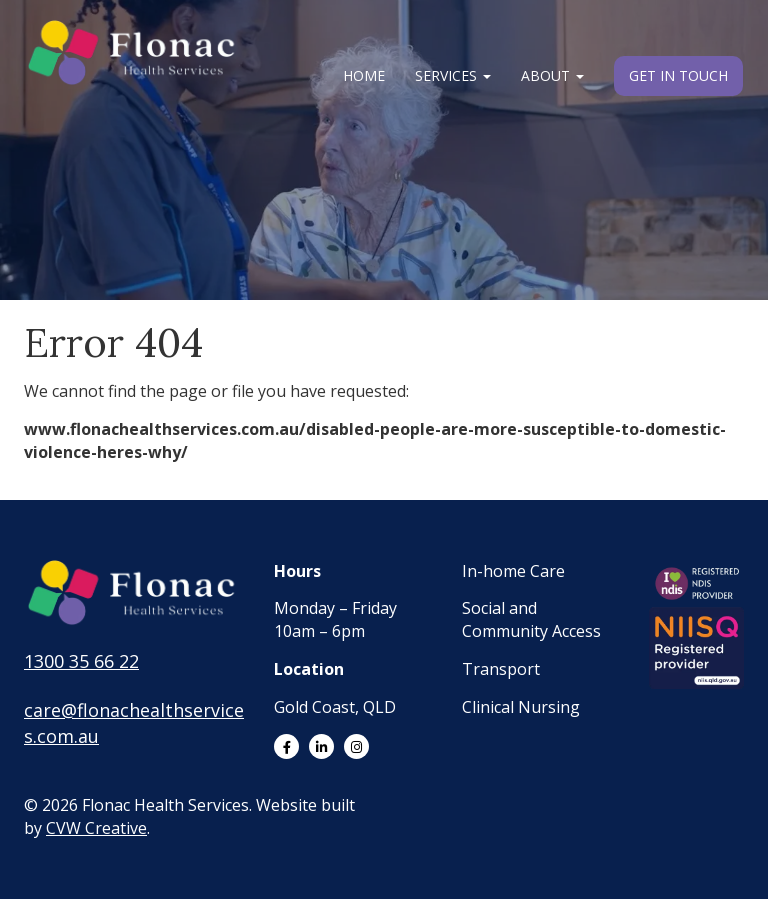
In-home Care (513, 571)
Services (453, 75)
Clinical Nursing (521, 707)
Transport (501, 669)
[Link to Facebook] (286, 746)
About (552, 75)
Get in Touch (678, 75)
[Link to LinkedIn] (321, 746)
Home (364, 75)
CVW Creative (96, 828)
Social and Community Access (531, 619)
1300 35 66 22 (81, 661)
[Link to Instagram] (356, 746)
